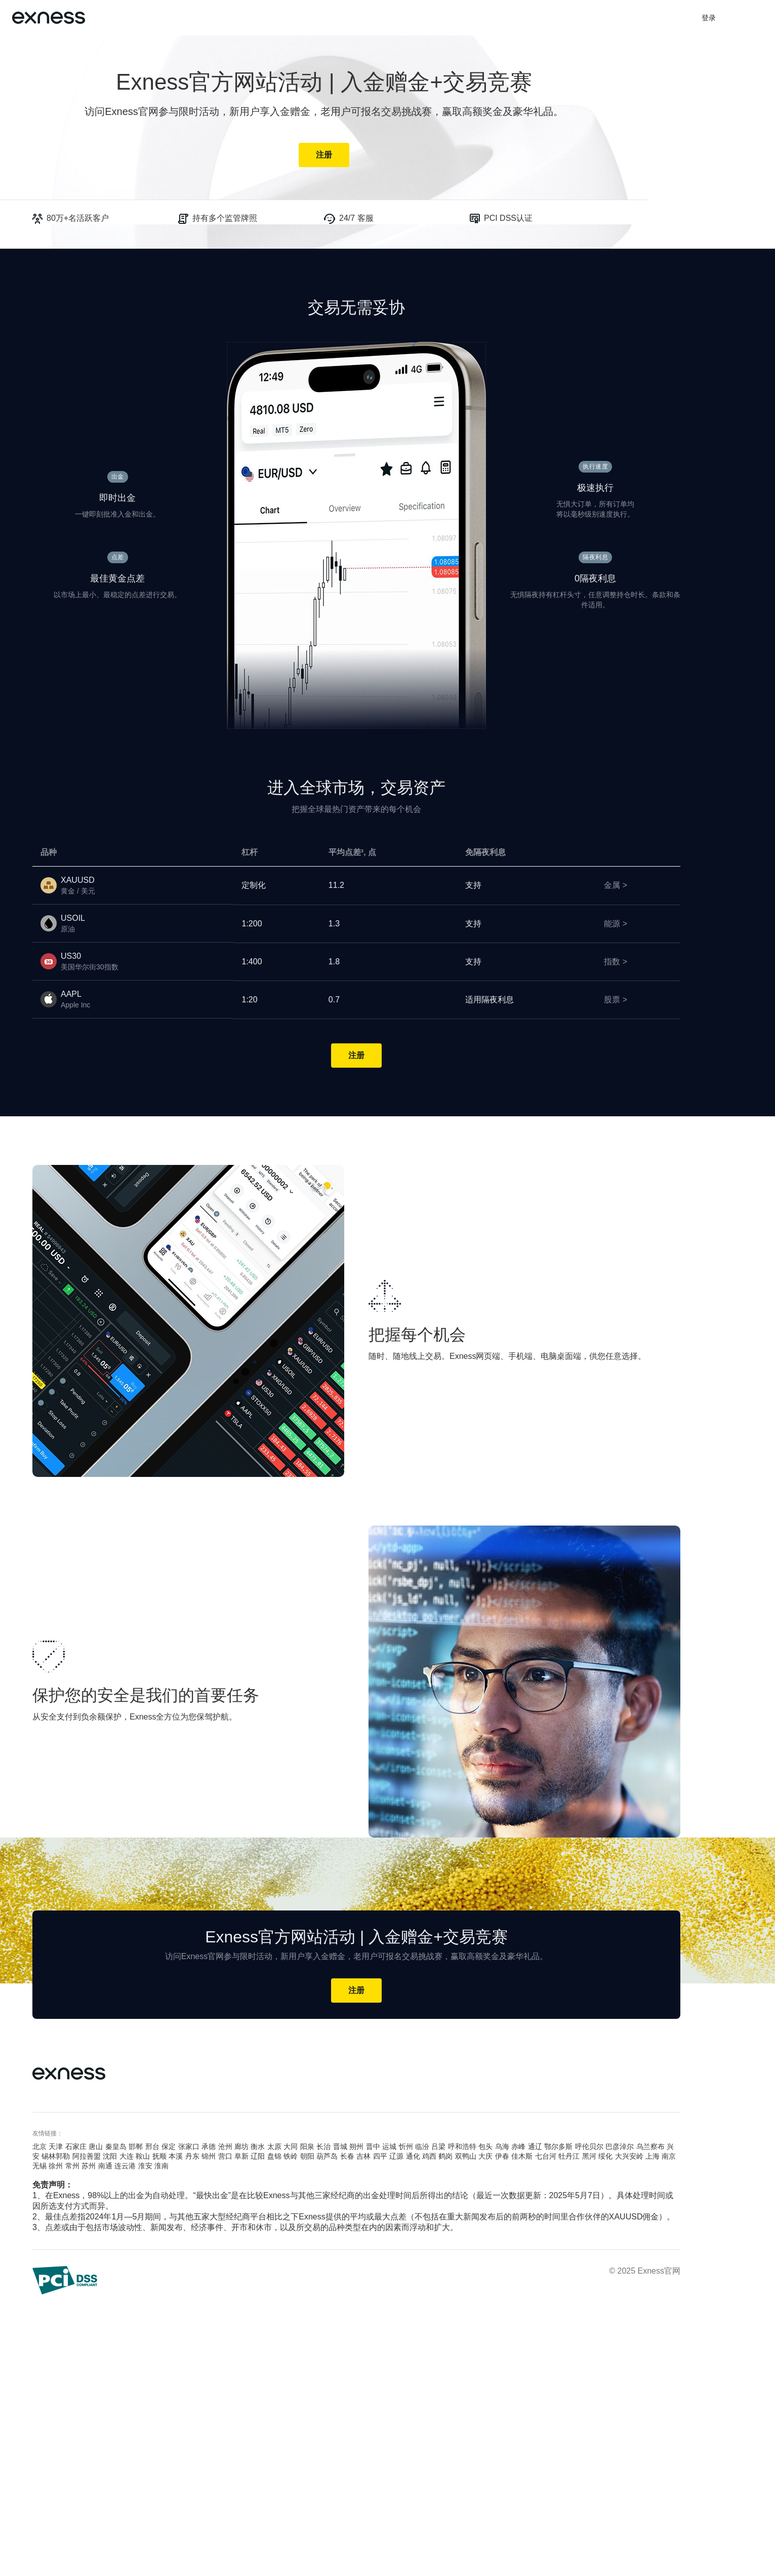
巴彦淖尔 (619, 2146)
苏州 (88, 2166)
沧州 (225, 2146)
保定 (168, 2146)
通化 (413, 2156)
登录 (709, 18)
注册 (324, 154)
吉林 (363, 2156)
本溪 (176, 2156)
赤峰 (518, 2146)
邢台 (152, 2146)
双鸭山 (465, 2156)
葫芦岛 (327, 2156)
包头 (485, 2146)
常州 (72, 2166)
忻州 (406, 2146)
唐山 (96, 2146)
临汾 (422, 2146)
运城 (389, 2146)
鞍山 (143, 2156)
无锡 (39, 2166)
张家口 (188, 2146)
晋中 (373, 2146)
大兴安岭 (629, 2156)
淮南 (161, 2166)
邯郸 (136, 2146)
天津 (56, 2146)
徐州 (56, 2166)
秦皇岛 (116, 2146)
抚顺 (159, 2156)
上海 (652, 2156)
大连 (126, 2156)
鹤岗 (445, 2156)
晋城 (340, 2146)
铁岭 (290, 2156)
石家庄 (76, 2146)
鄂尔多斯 (558, 2146)
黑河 (589, 2156)
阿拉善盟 (86, 2156)
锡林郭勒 (56, 2156)
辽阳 (258, 2156)
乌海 (502, 2146)
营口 (225, 2156)
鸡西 (429, 2156)
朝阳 (307, 2156)
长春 (347, 2156)
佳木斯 (522, 2156)
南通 (105, 2166)
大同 (290, 2146)
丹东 (192, 2156)
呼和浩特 (462, 2146)
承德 (208, 2146)
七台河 (545, 2156)
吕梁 (438, 2146)
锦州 (208, 2156)
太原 (274, 2146)
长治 (323, 2146)
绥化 (605, 2156)
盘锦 (274, 2156)
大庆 (485, 2156)
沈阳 (110, 2156)
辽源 (396, 2156)
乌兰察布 (650, 2146)
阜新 (241, 2156)
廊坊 (241, 2146)
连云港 (125, 2166)
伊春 (502, 2156)
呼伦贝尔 (589, 2146)
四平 (380, 2156)
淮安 (145, 2166)
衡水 (258, 2146)
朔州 (356, 2146)
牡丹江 (569, 2156)
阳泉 (307, 2146)
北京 (39, 2146)
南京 (669, 2156)
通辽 (535, 2146)
